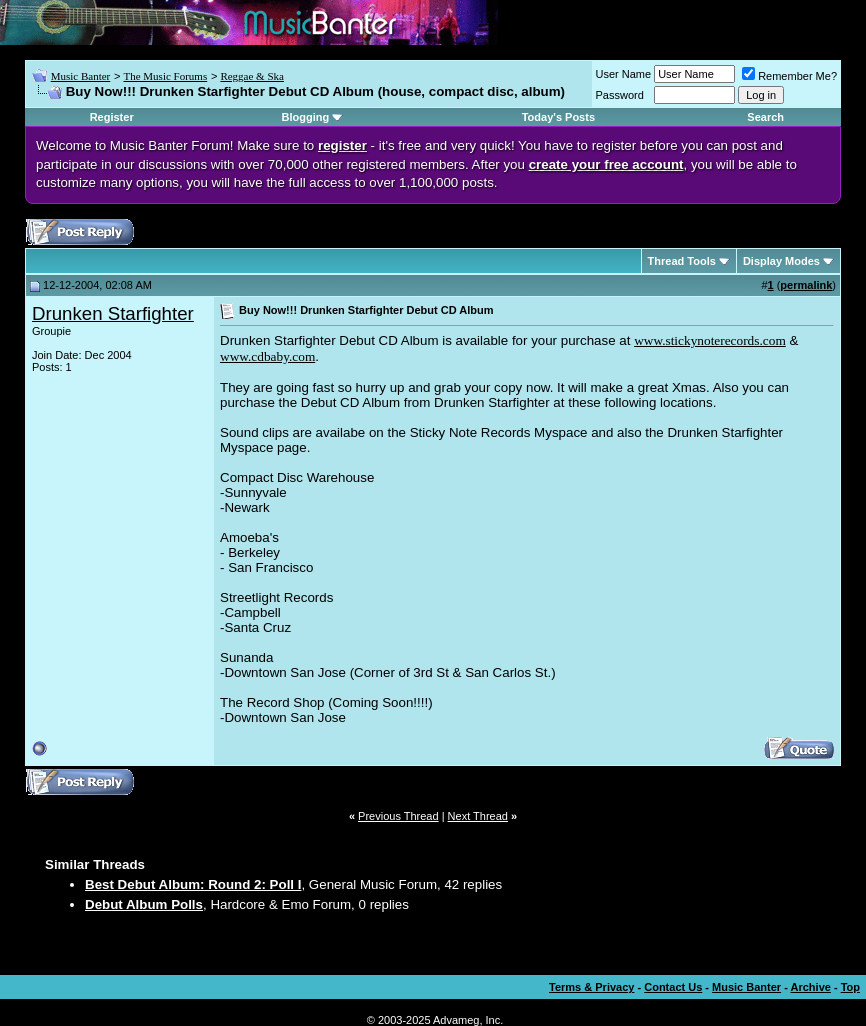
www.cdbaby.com (267, 356)
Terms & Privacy (591, 987)
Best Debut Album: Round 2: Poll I (193, 884)
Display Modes (781, 261)
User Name (624, 74)
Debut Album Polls (144, 904)
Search (765, 117)
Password (620, 95)
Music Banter (81, 76)
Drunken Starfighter (113, 313)
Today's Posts (558, 117)
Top (850, 987)
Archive (811, 987)
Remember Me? (789, 76)
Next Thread (478, 816)
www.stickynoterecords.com (710, 340)
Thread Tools (682, 261)
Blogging (305, 117)
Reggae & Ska (252, 76)
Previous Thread (398, 816)
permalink (806, 285)
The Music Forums (165, 76)
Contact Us (673, 987)
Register (112, 117)
